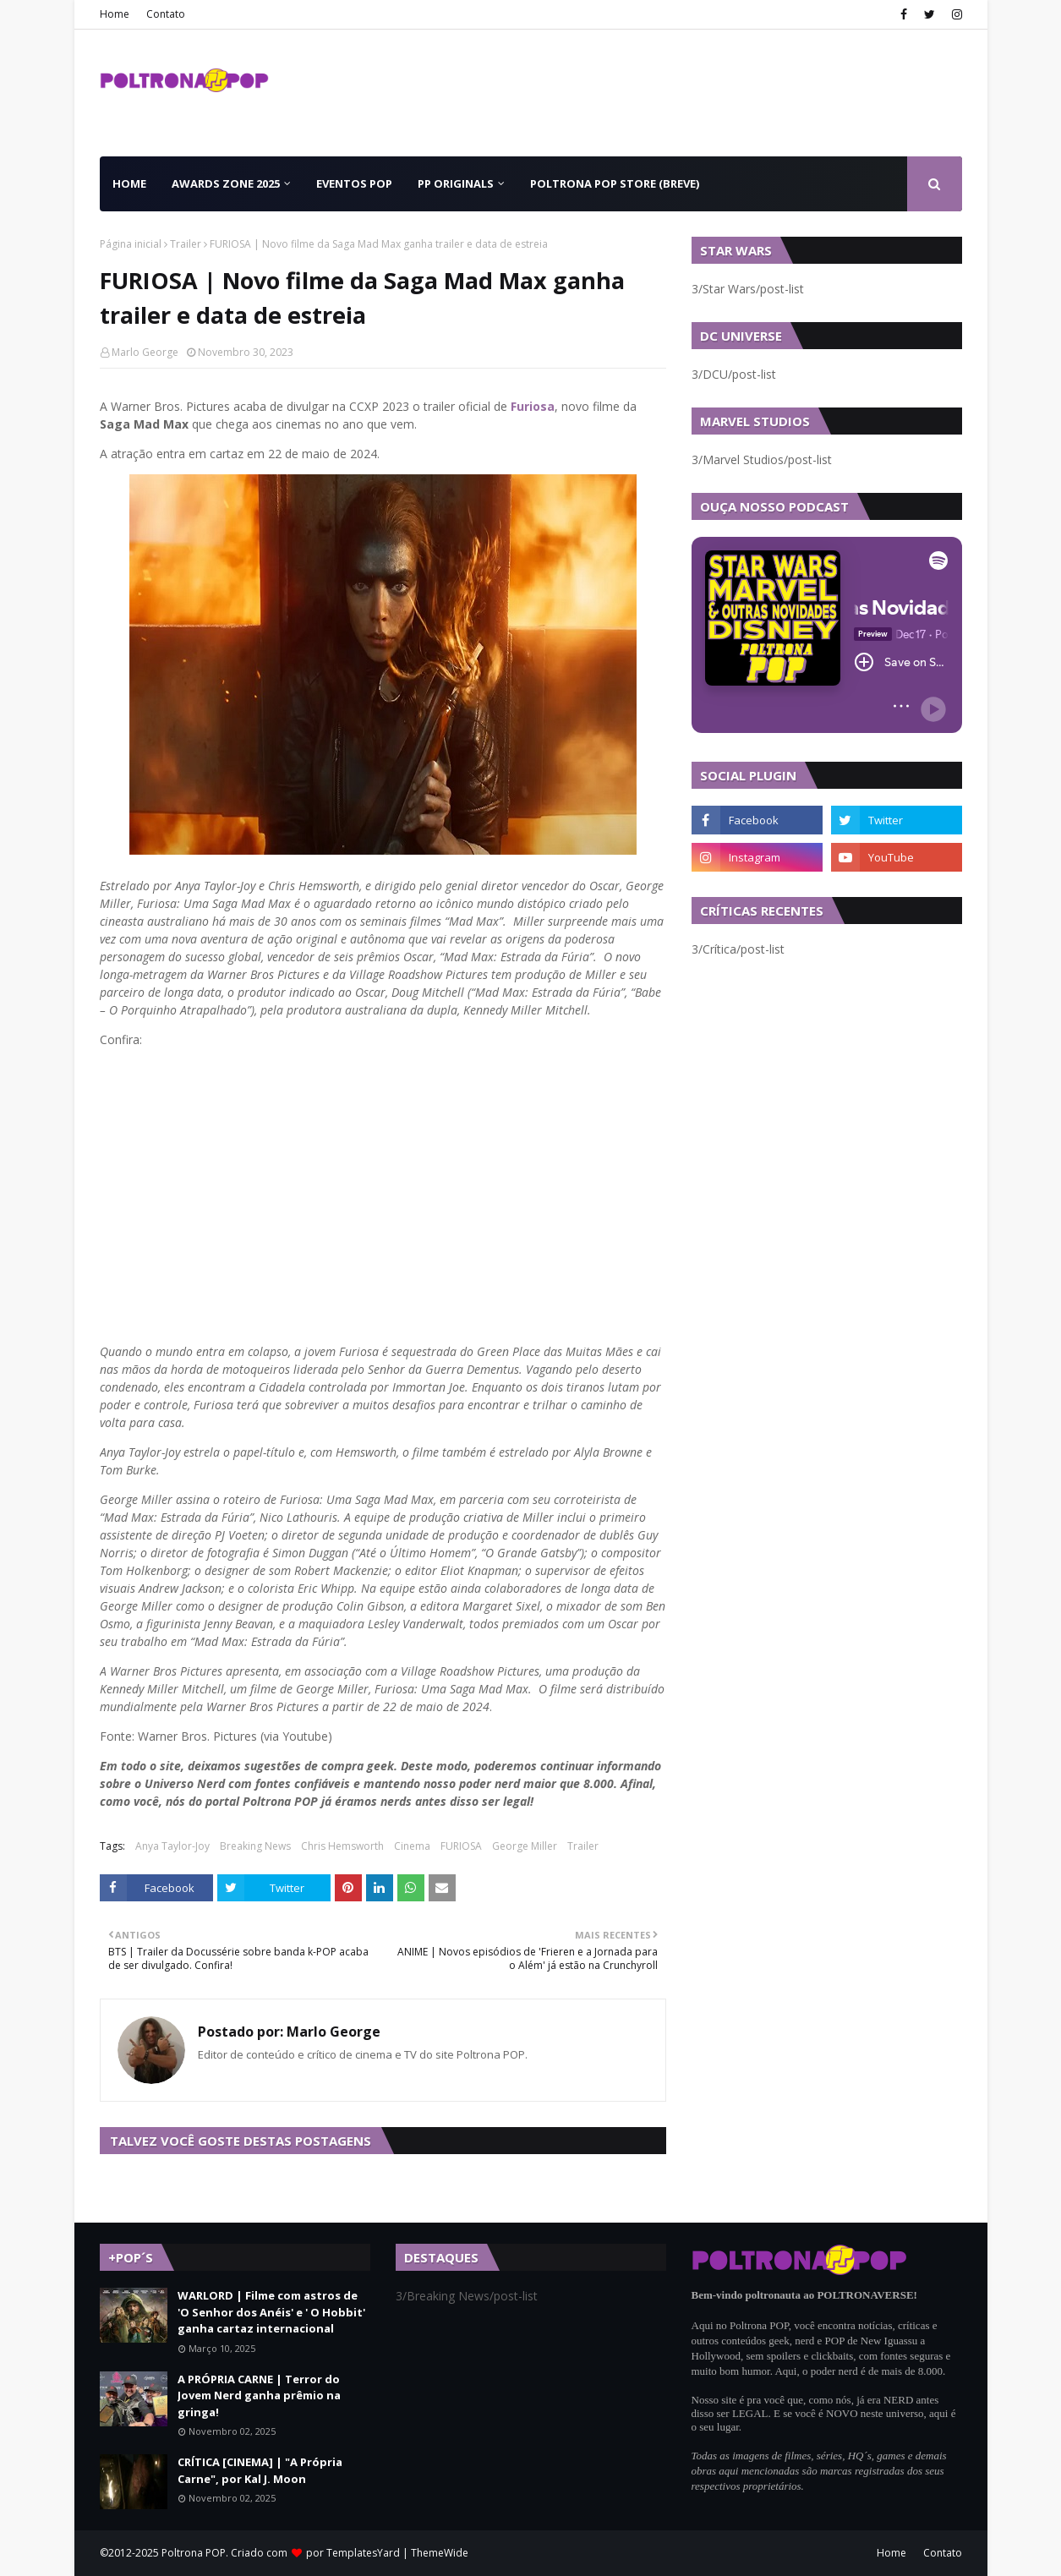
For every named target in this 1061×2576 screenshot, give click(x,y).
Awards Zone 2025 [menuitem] (226, 183)
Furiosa (533, 406)
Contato (165, 14)
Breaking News (255, 1846)
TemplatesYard (363, 2553)
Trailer (185, 244)
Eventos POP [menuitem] (354, 183)
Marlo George (145, 352)
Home (114, 14)
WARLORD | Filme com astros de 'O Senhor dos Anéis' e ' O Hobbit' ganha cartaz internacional (271, 2312)
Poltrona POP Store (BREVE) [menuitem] (614, 183)
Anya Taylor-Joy (172, 1846)
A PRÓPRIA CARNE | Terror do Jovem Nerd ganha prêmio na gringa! (259, 2395)
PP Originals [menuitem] (456, 183)
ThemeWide (439, 2553)
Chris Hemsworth (342, 1846)
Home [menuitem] (129, 183)
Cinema (412, 1846)
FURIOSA (461, 1846)
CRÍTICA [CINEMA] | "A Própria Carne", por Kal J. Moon (260, 2470)
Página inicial (130, 244)
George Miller (524, 1846)
